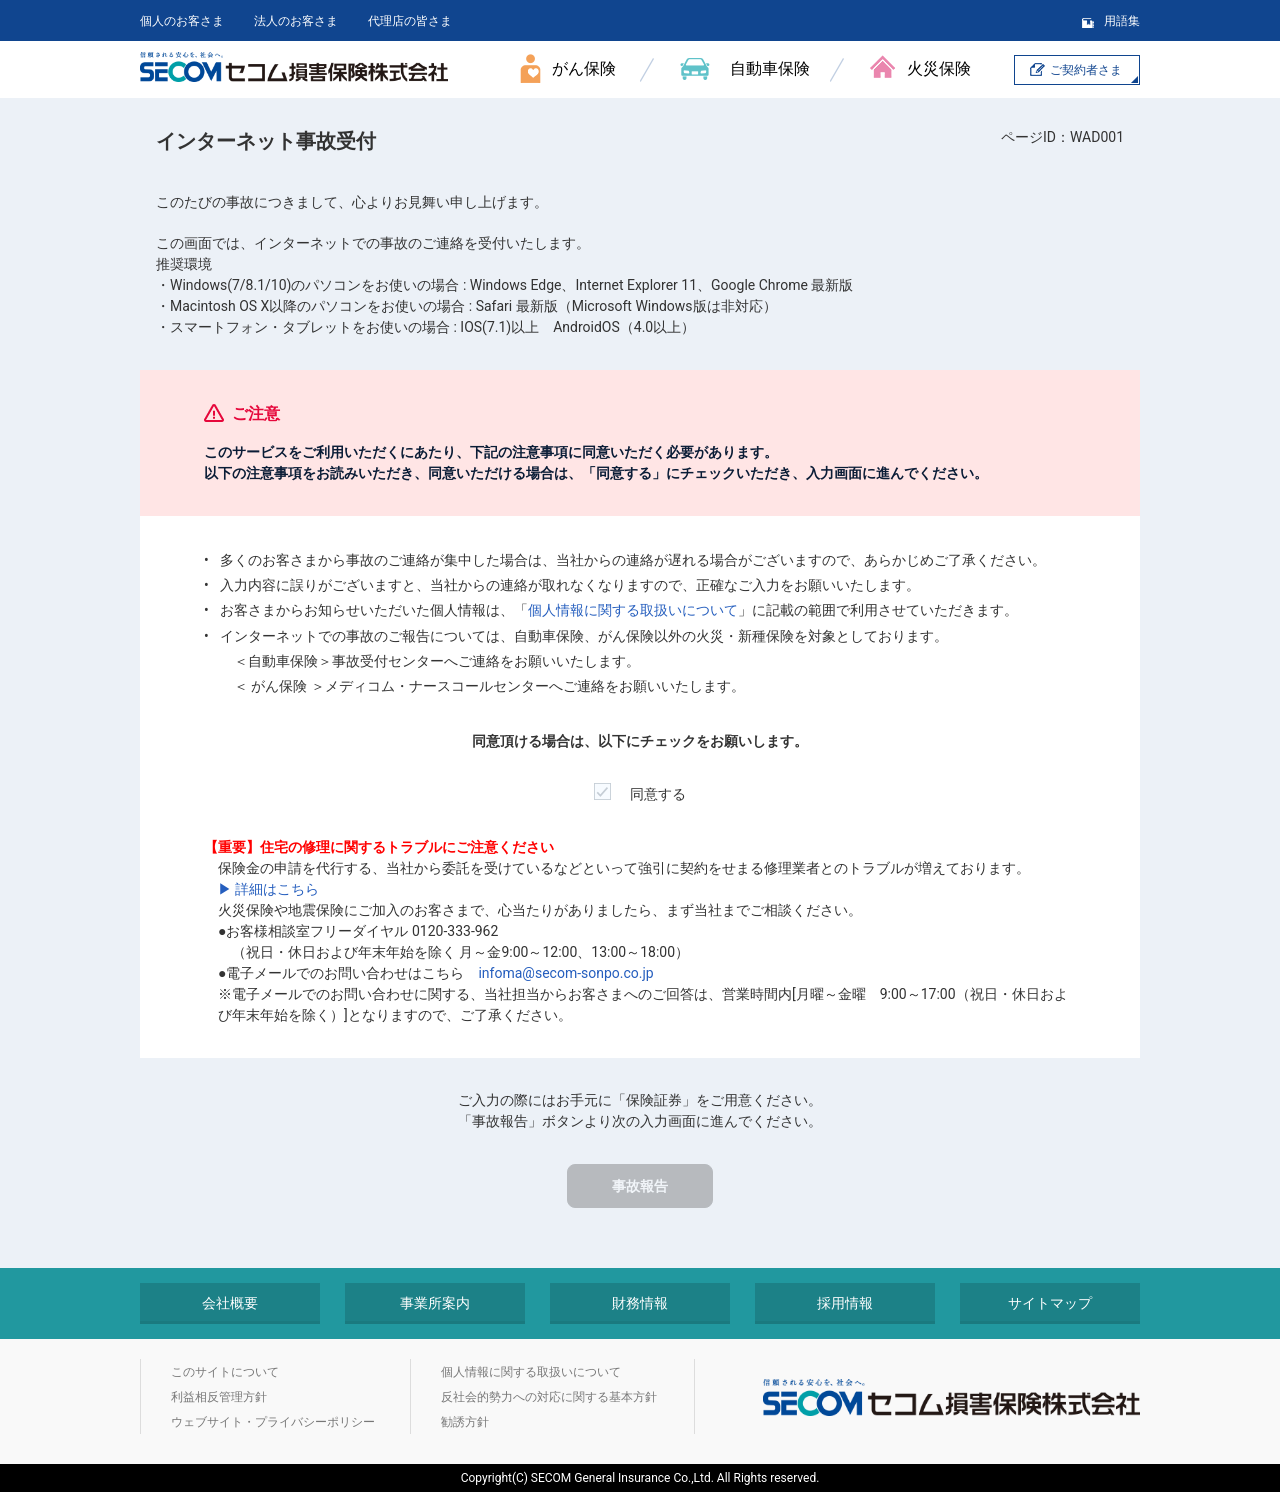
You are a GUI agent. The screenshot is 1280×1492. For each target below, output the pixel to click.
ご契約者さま (1086, 70)
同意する (640, 787)
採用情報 (845, 1303)
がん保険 (584, 68)
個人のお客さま (182, 21)
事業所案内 (435, 1303)
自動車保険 (770, 68)
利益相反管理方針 (219, 1397)
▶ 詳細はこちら (268, 889)
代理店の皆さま (410, 21)
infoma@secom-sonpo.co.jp (565, 973)
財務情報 (640, 1303)
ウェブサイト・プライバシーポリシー (273, 1422)
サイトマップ (1050, 1303)
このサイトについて (225, 1372)
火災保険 (939, 68)
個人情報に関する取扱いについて (633, 610)
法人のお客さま (296, 21)
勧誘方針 (465, 1422)
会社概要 (230, 1303)
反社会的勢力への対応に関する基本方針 (549, 1397)
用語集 (1122, 21)
